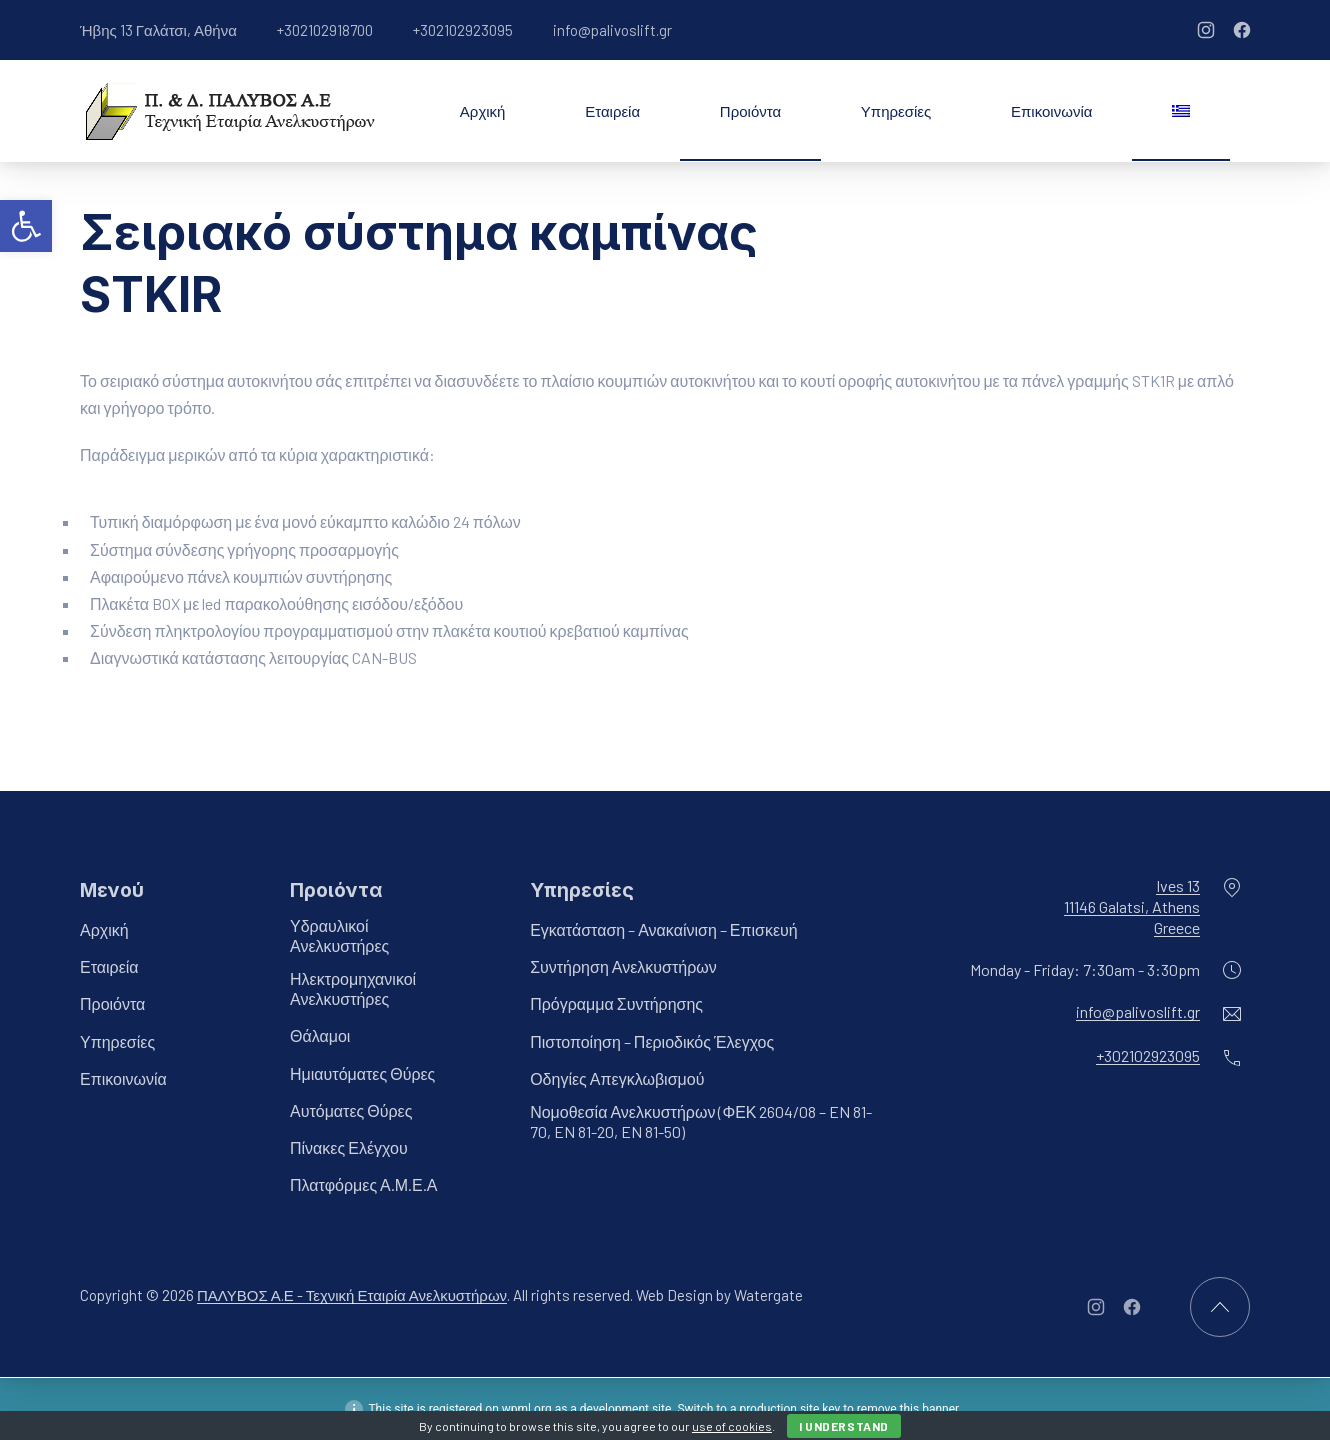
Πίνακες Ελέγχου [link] (349, 1147)
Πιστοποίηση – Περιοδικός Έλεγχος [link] (652, 1041)
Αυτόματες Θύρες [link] (351, 1110)
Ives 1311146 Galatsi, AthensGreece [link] (1132, 906)
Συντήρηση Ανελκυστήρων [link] (623, 967)
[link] (26, 226)
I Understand (844, 1426)
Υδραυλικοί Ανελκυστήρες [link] (339, 935)
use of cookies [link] (732, 1426)
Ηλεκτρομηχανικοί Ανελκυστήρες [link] (353, 989)
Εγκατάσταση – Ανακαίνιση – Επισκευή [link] (664, 929)
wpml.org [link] (527, 1409)
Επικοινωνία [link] (1051, 111)
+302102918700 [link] (325, 30)
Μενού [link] (112, 890)
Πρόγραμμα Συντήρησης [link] (616, 1004)
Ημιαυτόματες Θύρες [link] (362, 1073)
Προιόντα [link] (750, 111)
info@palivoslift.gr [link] (612, 30)
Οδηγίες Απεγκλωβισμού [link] (617, 1078)
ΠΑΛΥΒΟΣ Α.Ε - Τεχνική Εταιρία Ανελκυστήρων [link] (352, 1296)
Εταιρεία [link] (612, 111)
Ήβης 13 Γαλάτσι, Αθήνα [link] (158, 30)
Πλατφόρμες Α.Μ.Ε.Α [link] (363, 1185)
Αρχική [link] (483, 111)
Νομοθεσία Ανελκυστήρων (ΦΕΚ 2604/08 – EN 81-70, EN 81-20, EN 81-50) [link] (701, 1121)
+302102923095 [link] (463, 30)
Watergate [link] (768, 1296)
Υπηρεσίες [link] (896, 111)
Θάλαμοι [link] (320, 1036)
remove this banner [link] (908, 1409)
